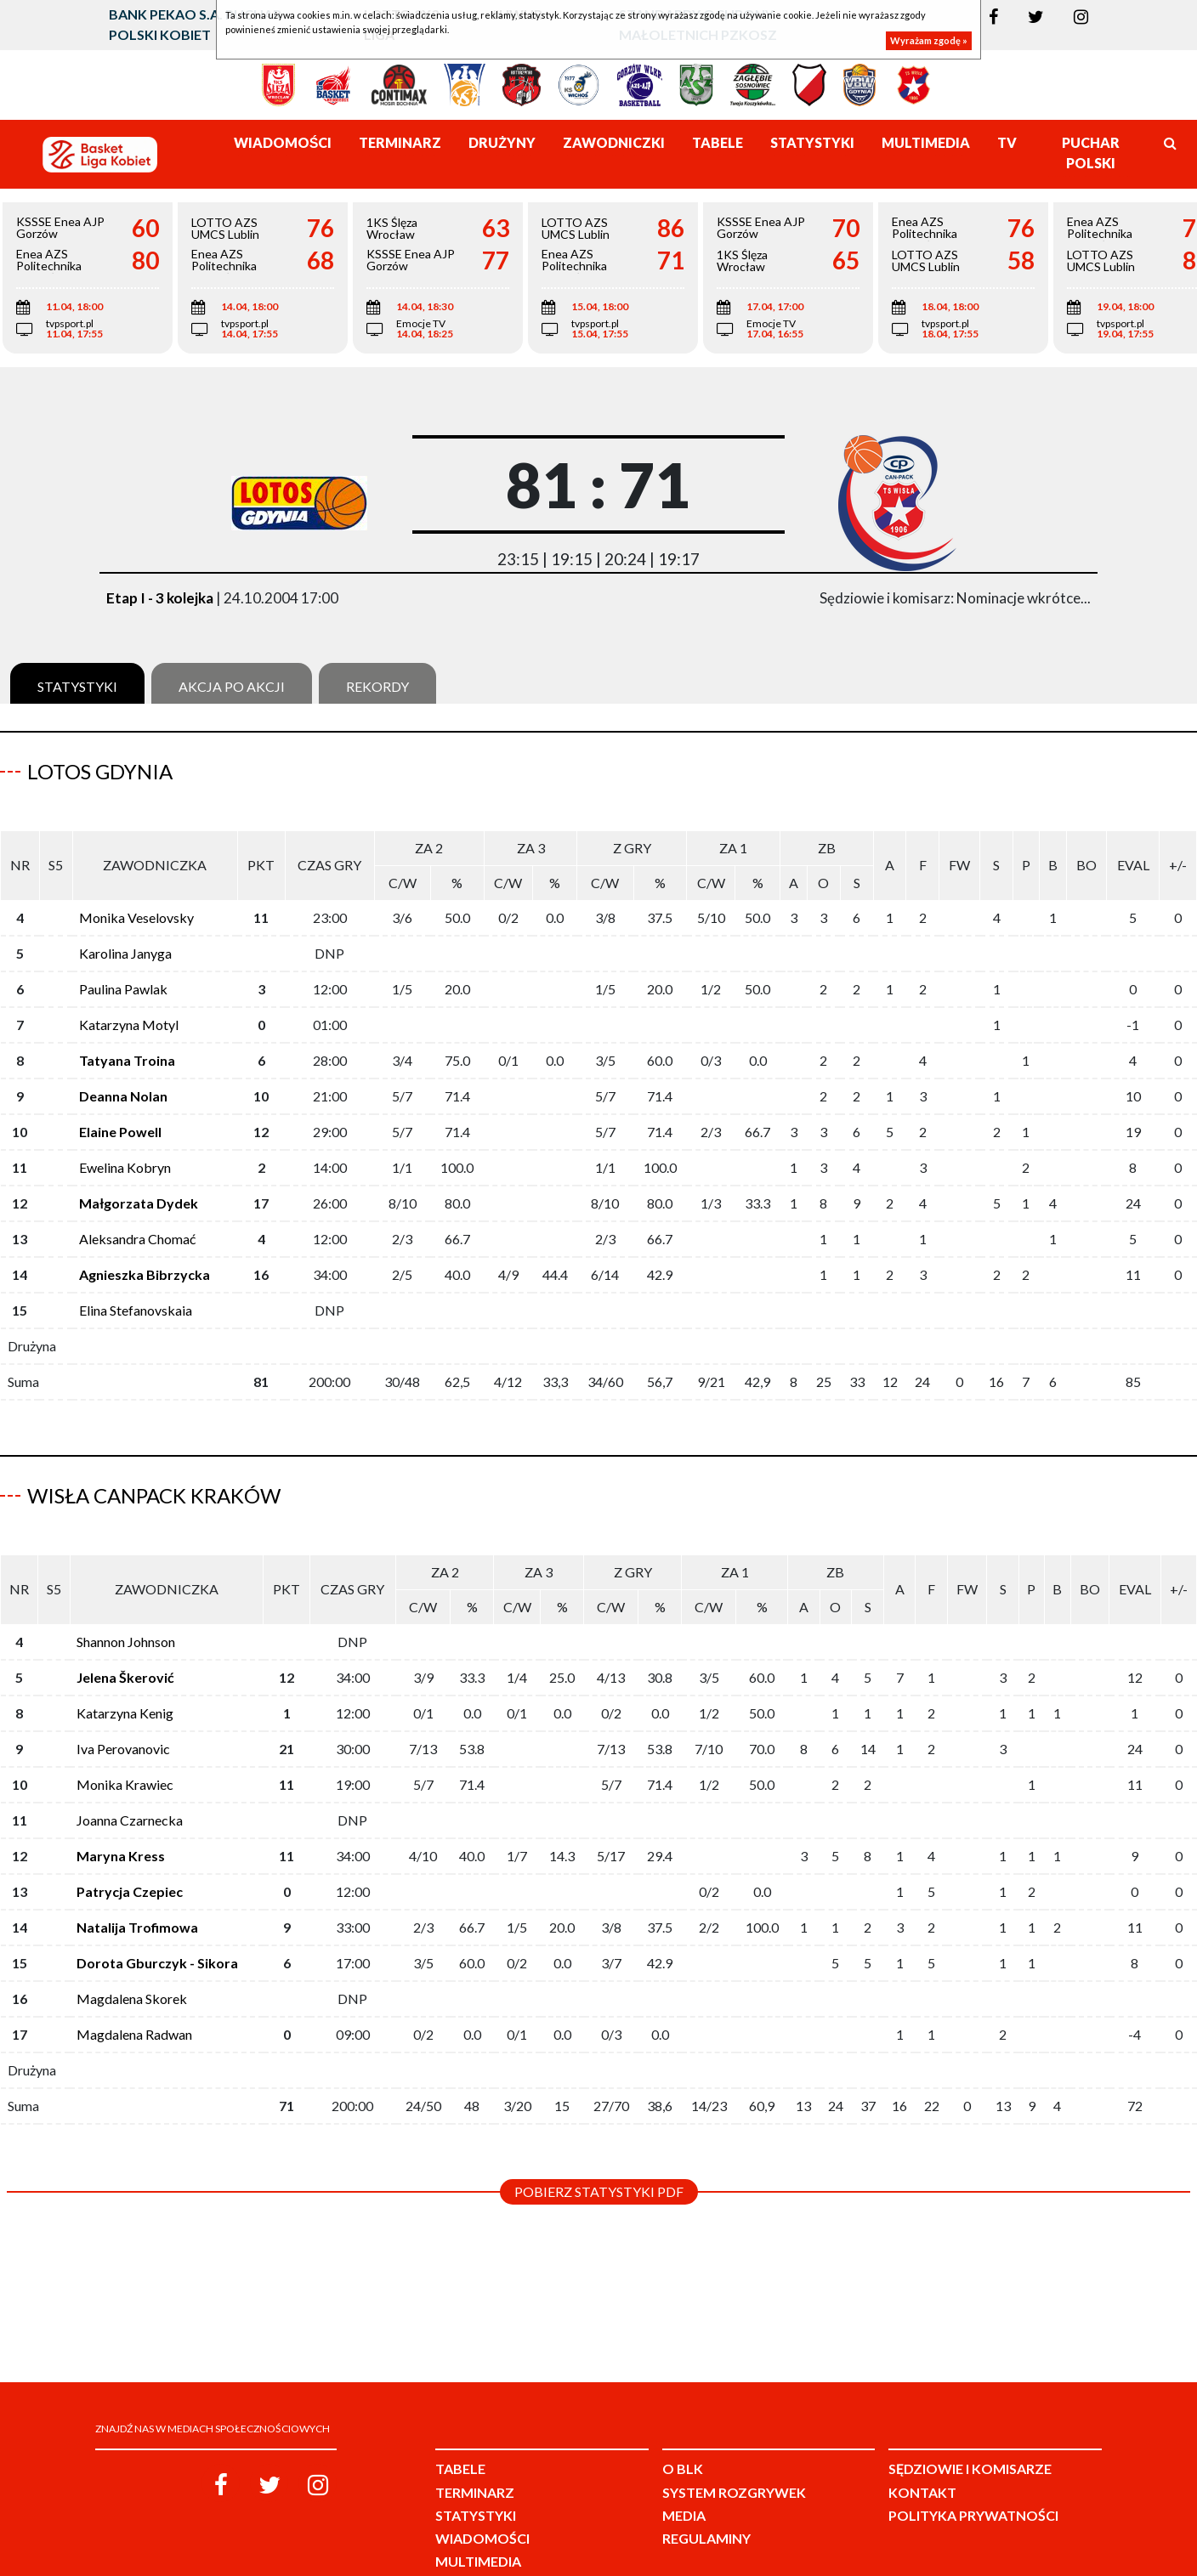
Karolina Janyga (125, 934)
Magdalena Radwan (134, 1997)
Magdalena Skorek (132, 1961)
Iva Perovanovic (123, 1711)
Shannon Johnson (126, 1604)
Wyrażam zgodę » (928, 40)
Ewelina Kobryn (125, 1149)
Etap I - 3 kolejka (159, 598)
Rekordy (377, 686)
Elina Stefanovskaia (135, 1291)
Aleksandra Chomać (137, 1220)
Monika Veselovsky (136, 899)
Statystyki (77, 686)
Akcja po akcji (232, 686)
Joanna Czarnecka (130, 1783)
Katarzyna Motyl (129, 1006)
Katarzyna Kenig (125, 1675)
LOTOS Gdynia (100, 771)
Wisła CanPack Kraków (154, 1476)
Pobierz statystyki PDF (599, 2154)
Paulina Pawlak (123, 970)
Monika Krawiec (125, 1747)
